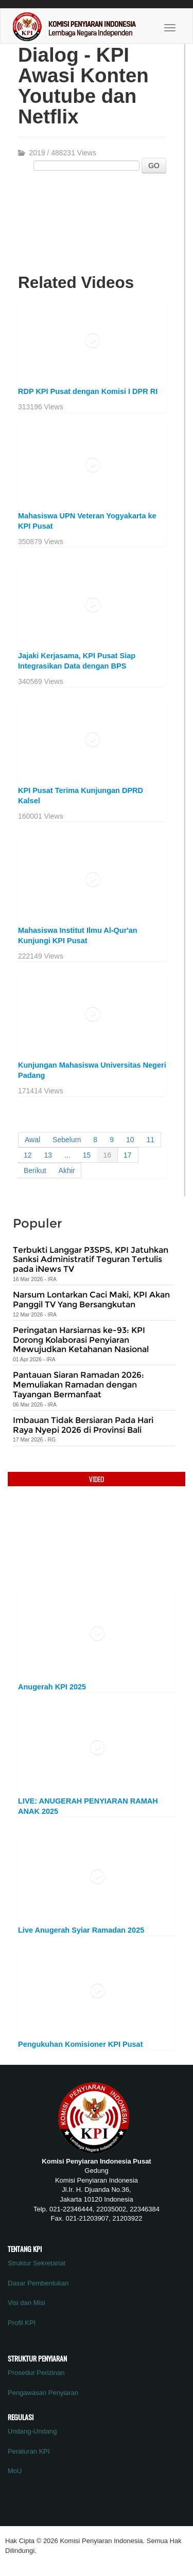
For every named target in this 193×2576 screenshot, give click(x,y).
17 (128, 1155)
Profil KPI (22, 2323)
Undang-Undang (32, 2431)
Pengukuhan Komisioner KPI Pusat (80, 2044)
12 (28, 1155)
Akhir (67, 1170)
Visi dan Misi (26, 2303)
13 (48, 1155)
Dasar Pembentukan (38, 2283)
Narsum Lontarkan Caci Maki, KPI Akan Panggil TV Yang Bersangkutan (91, 1299)
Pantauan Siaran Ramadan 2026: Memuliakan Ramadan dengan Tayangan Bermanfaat (78, 1384)
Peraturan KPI (29, 2451)
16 (107, 1155)
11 (151, 1140)
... (67, 1155)
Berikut (35, 1170)
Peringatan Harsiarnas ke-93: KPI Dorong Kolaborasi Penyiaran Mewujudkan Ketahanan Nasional (81, 1339)
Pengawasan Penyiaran (43, 2393)
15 (87, 1155)
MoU (15, 2471)
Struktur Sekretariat (36, 2263)
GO (154, 165)
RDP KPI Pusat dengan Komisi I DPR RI (87, 391)
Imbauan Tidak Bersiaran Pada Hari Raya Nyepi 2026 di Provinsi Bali (83, 1425)
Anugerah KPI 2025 (52, 1687)
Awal (32, 1140)
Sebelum (66, 1140)
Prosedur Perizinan (36, 2372)
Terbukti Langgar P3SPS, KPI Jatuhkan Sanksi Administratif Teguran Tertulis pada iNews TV (90, 1259)
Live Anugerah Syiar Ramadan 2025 (81, 1930)
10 (130, 1140)
